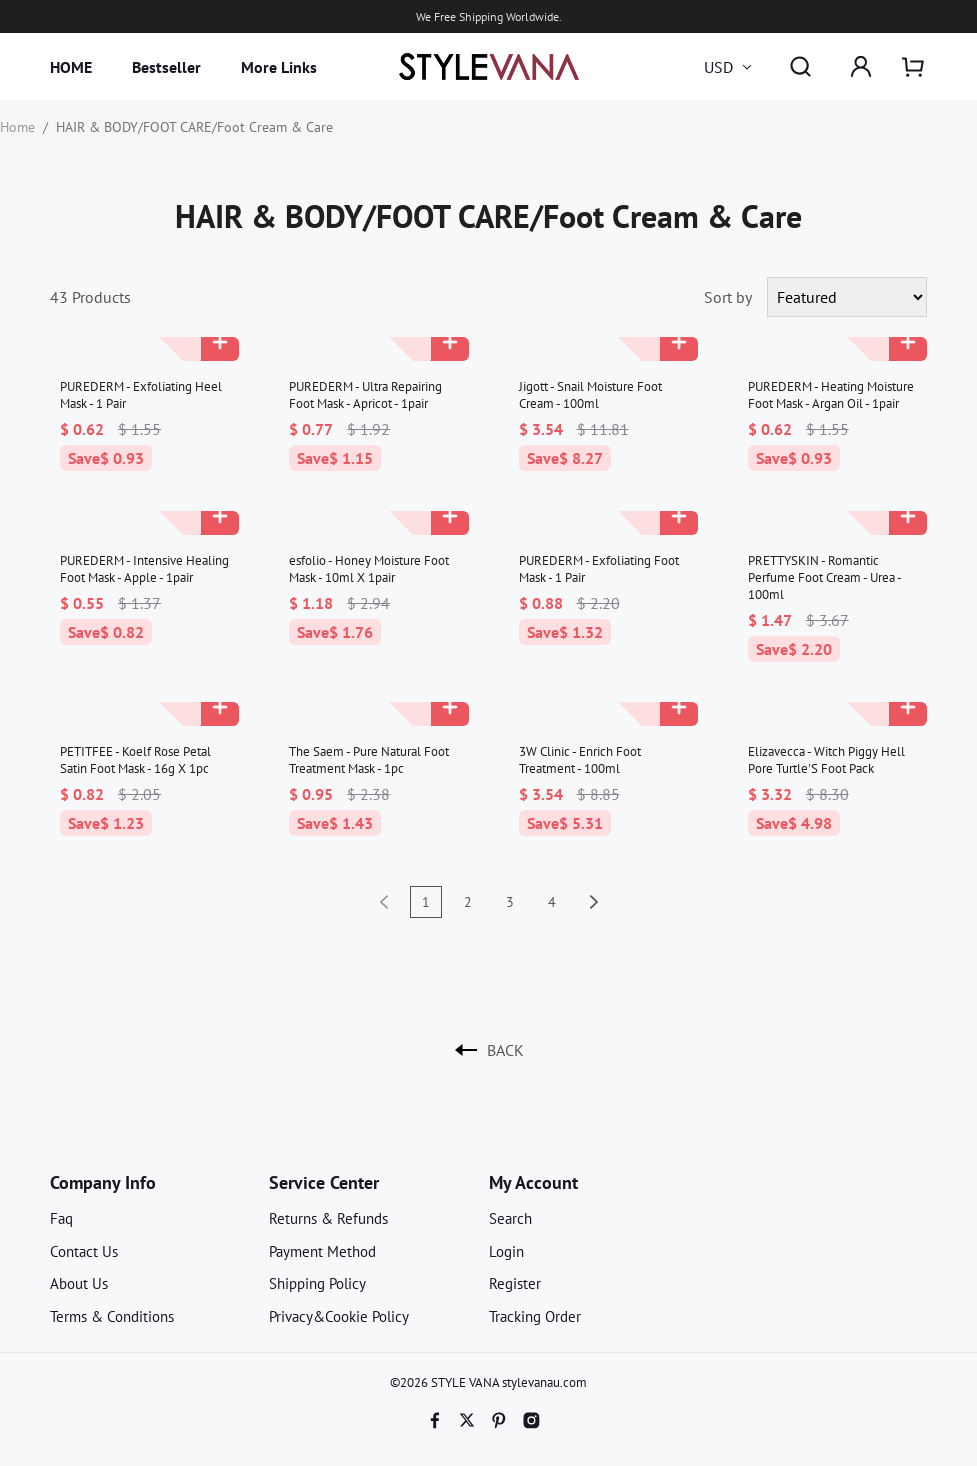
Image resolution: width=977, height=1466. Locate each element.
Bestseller (166, 67)
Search (510, 1218)
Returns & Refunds (328, 1218)
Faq (61, 1218)
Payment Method (322, 1251)
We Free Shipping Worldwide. (489, 16)
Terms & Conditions (112, 1316)
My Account (533, 1182)
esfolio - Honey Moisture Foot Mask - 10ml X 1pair (369, 569)
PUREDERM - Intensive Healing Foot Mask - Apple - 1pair (144, 569)
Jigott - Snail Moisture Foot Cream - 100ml (590, 395)
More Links (279, 67)
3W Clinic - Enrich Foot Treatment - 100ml (580, 760)
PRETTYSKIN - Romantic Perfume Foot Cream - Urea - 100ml (824, 577)
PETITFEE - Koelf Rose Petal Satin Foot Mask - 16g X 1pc (135, 760)
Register (515, 1283)
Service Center (324, 1182)
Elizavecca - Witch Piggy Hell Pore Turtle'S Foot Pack (826, 760)
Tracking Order (535, 1316)
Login (506, 1251)
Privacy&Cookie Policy (339, 1316)
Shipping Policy (317, 1283)
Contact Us (84, 1251)
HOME (71, 67)
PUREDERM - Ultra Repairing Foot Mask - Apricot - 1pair (365, 395)
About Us (79, 1283)
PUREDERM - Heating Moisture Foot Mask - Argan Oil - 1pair (831, 395)
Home (17, 127)
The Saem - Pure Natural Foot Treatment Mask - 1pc (369, 760)
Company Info (103, 1182)
